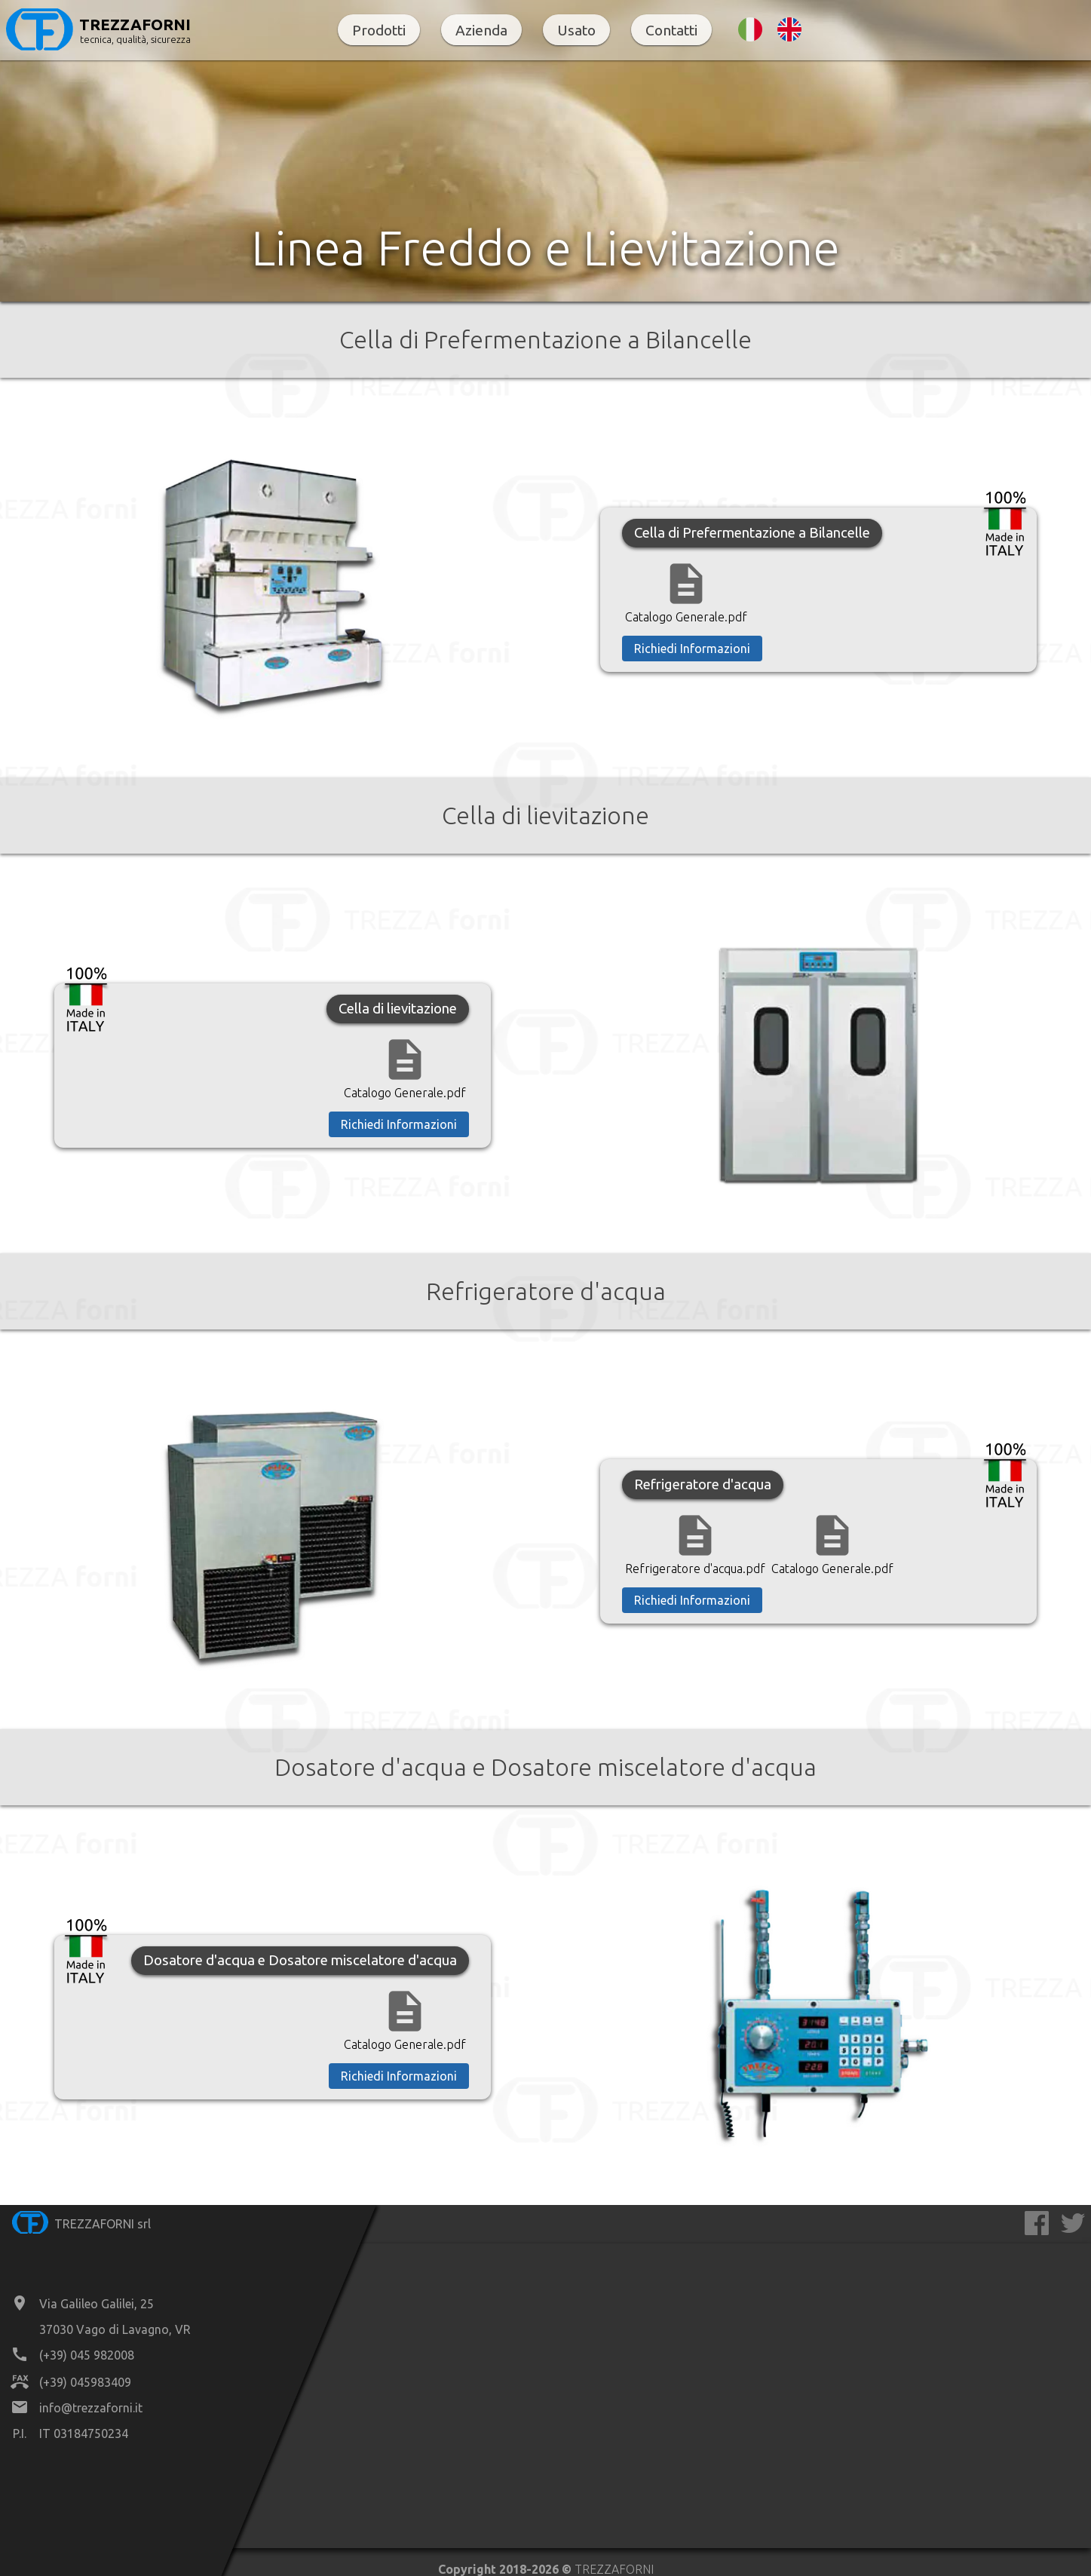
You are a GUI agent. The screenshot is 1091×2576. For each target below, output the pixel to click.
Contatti (671, 30)
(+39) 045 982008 (86, 2355)
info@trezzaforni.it (91, 2408)
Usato (576, 30)
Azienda (481, 30)
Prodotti (379, 30)
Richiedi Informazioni (692, 648)
